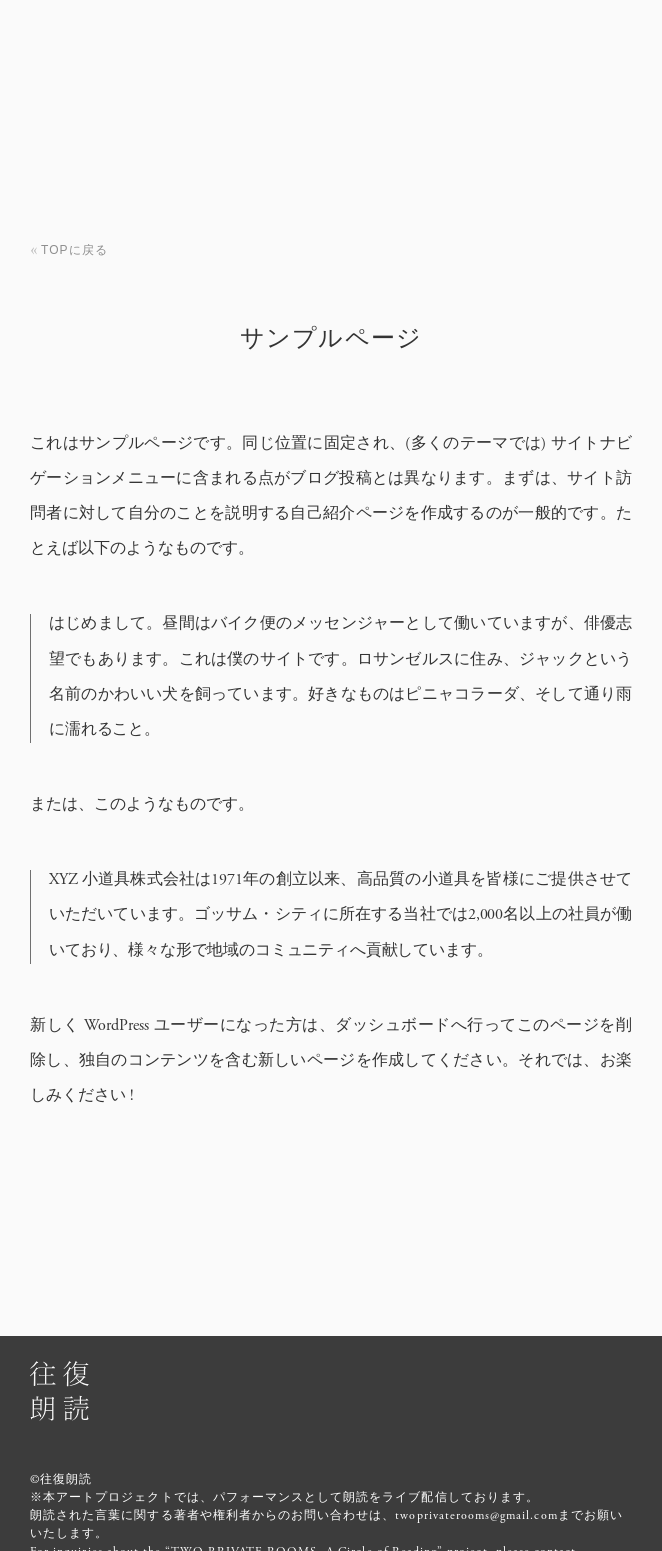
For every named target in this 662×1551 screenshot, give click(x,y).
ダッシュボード (393, 1025)
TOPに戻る (74, 250)
